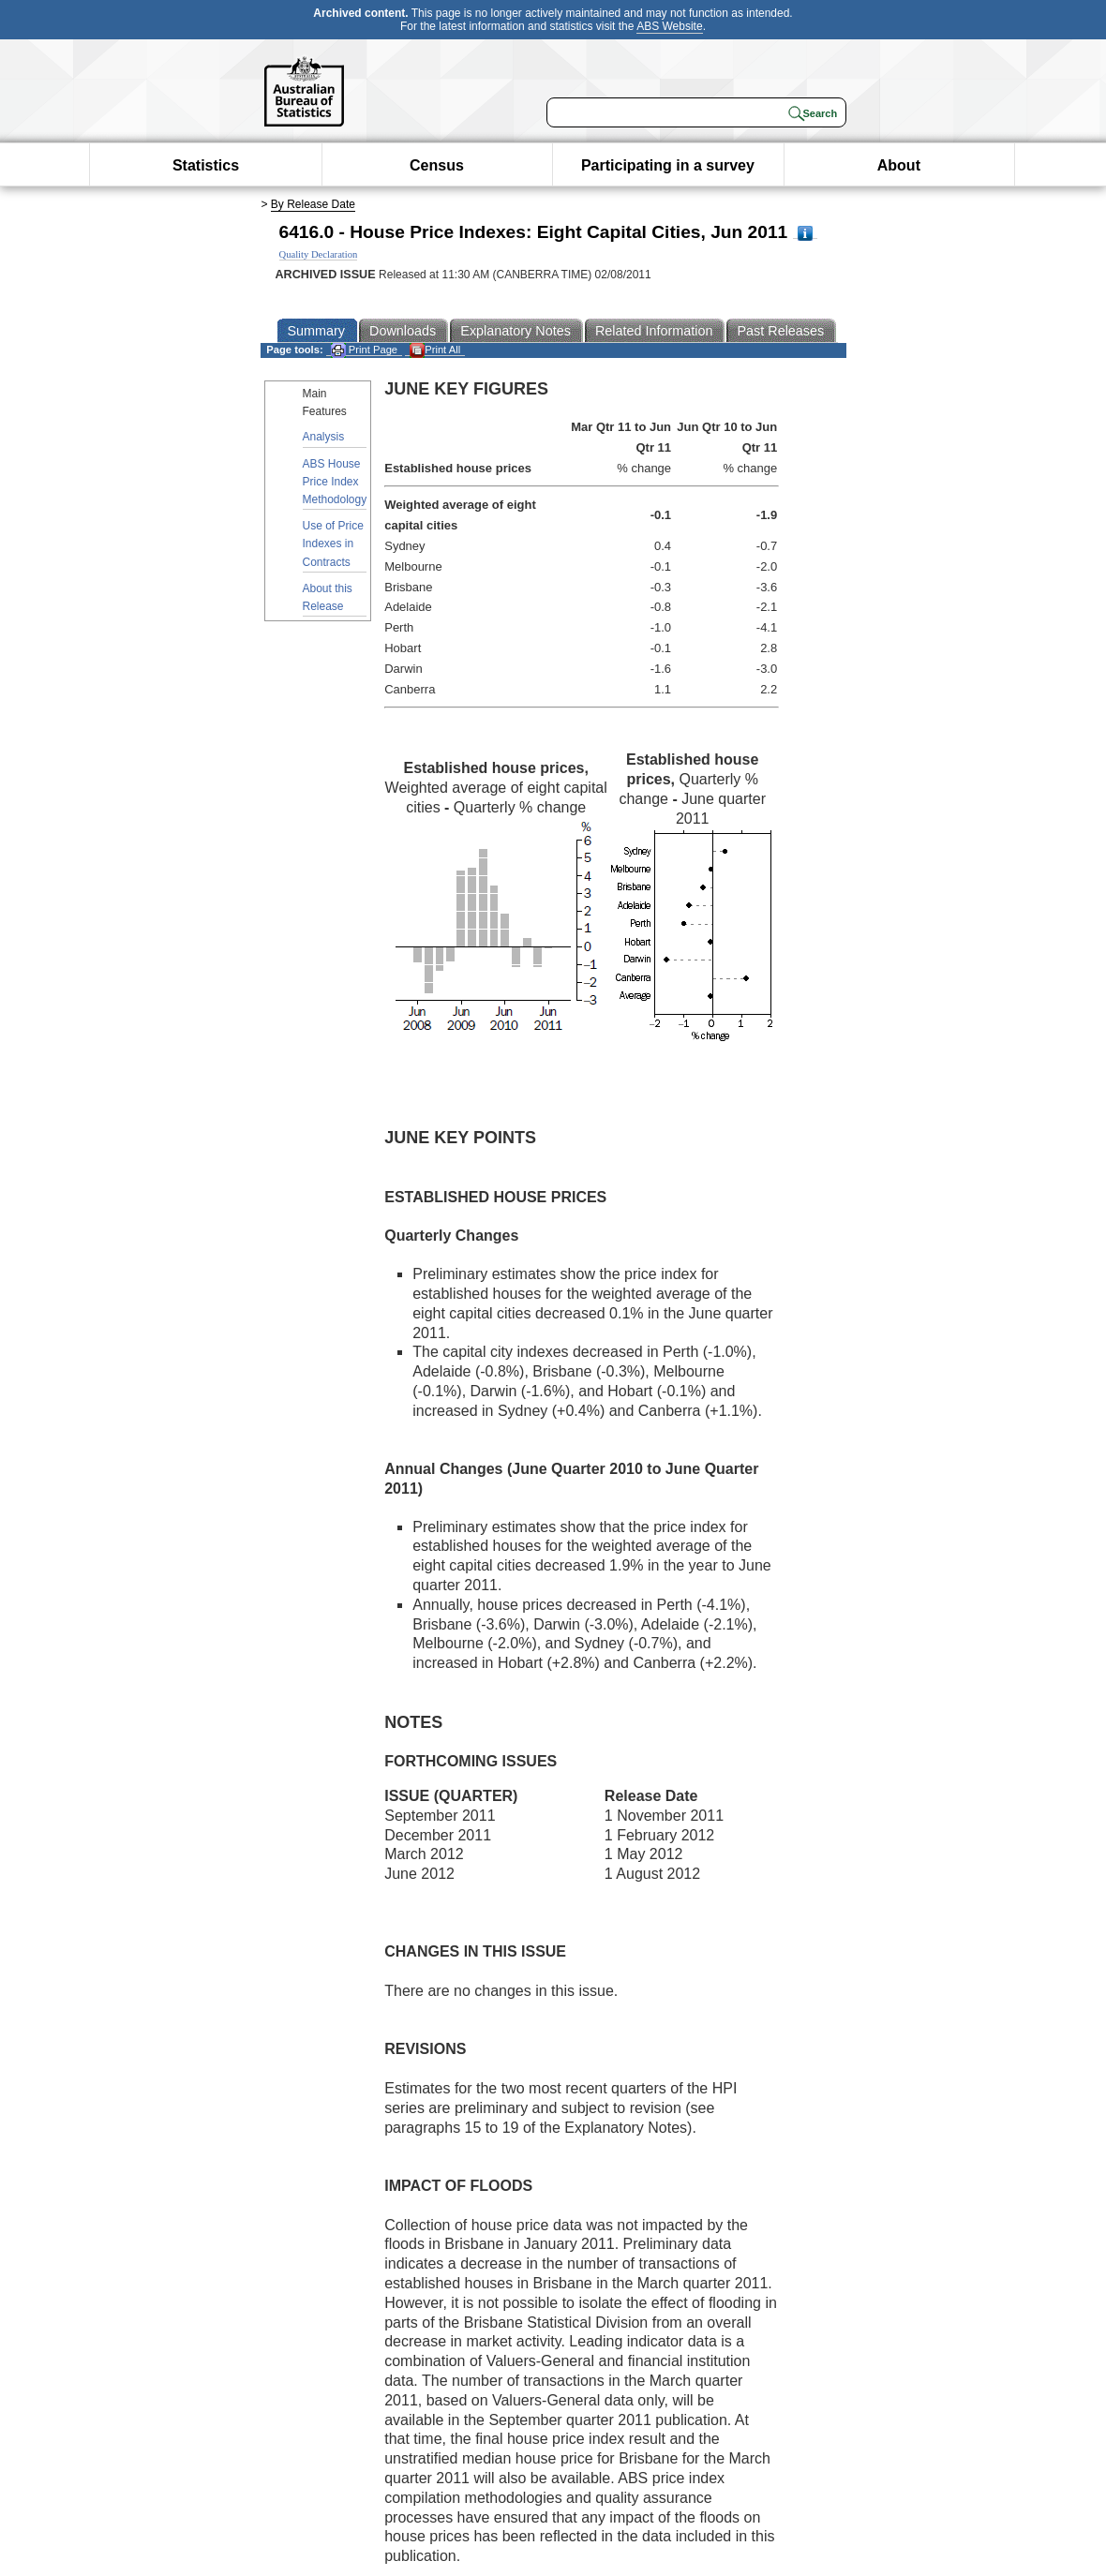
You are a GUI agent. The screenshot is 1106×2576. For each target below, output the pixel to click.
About (898, 165)
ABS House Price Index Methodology (335, 481)
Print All (435, 350)
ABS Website (669, 26)
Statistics (205, 165)
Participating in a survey (668, 165)
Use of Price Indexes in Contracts (333, 543)
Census (437, 165)
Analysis (324, 436)
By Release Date (313, 204)
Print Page (364, 350)
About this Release (327, 597)
